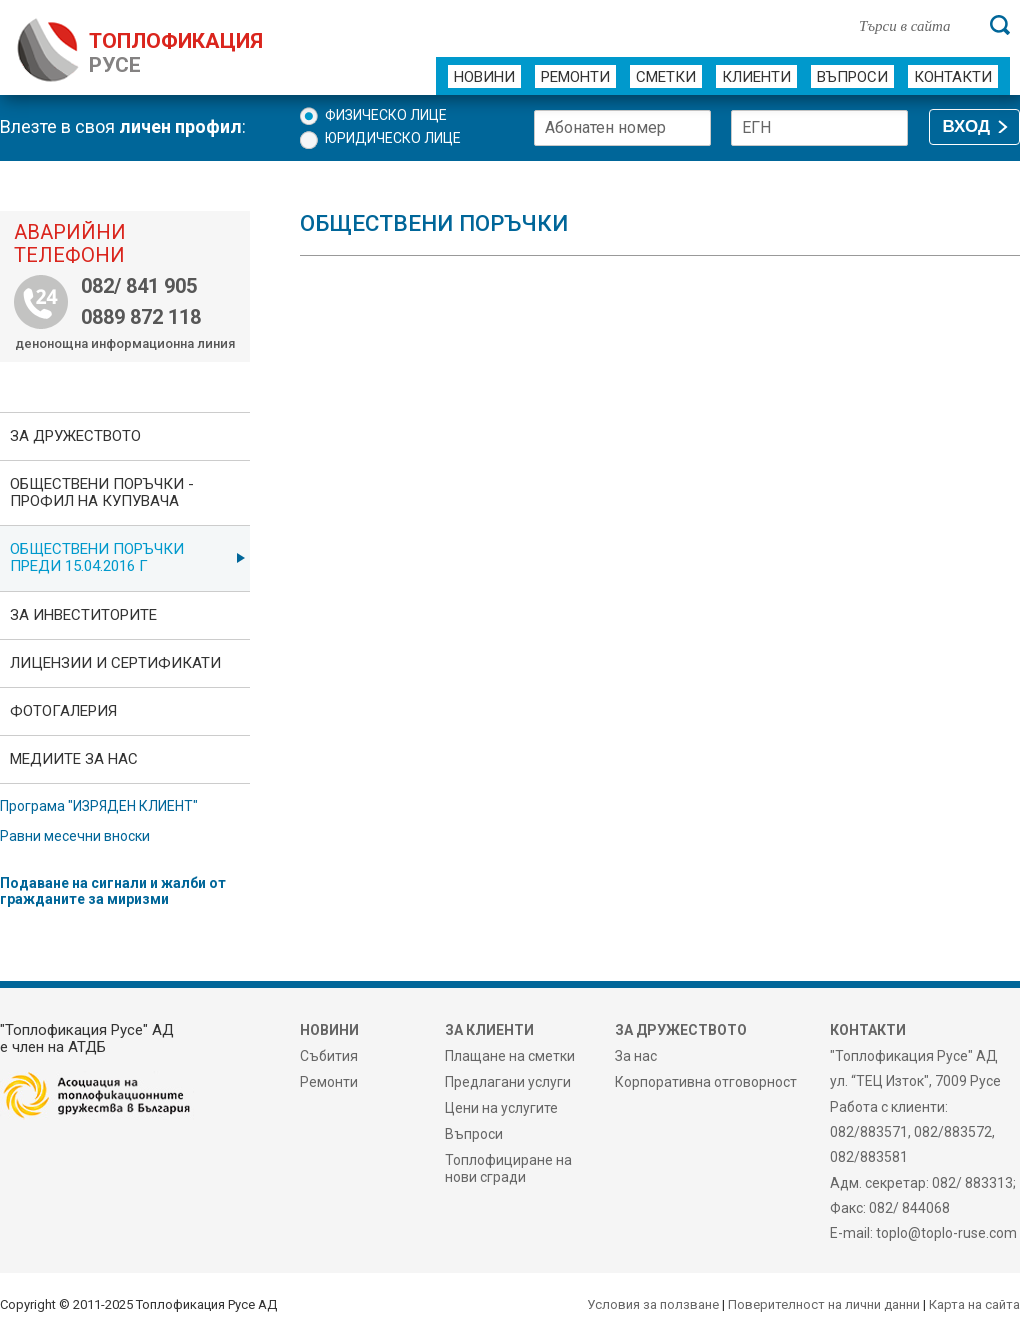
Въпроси (852, 77)
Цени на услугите (501, 1108)
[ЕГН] (819, 128)
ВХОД (966, 126)
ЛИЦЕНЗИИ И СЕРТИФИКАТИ (115, 663)
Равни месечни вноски (75, 836)
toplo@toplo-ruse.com (946, 1233)
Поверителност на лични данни (824, 1304)
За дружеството (75, 436)
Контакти (953, 77)
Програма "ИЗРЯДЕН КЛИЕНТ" (99, 806)
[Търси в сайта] (914, 25)
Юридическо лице (393, 138)
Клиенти (756, 77)
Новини (484, 77)
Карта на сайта (974, 1304)
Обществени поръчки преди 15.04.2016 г (97, 557)
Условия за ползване (653, 1304)
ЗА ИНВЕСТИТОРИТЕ (83, 615)
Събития (329, 1056)
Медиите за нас (74, 759)
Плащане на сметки (510, 1056)
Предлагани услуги (508, 1082)
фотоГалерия (63, 711)
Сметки (666, 77)
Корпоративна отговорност (706, 1082)
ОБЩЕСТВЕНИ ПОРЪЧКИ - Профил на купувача (102, 492)
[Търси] (1000, 25)
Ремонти (575, 77)
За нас (636, 1056)
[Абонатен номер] (622, 128)
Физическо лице (386, 115)
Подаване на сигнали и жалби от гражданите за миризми (113, 891)
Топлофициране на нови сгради (508, 1168)
